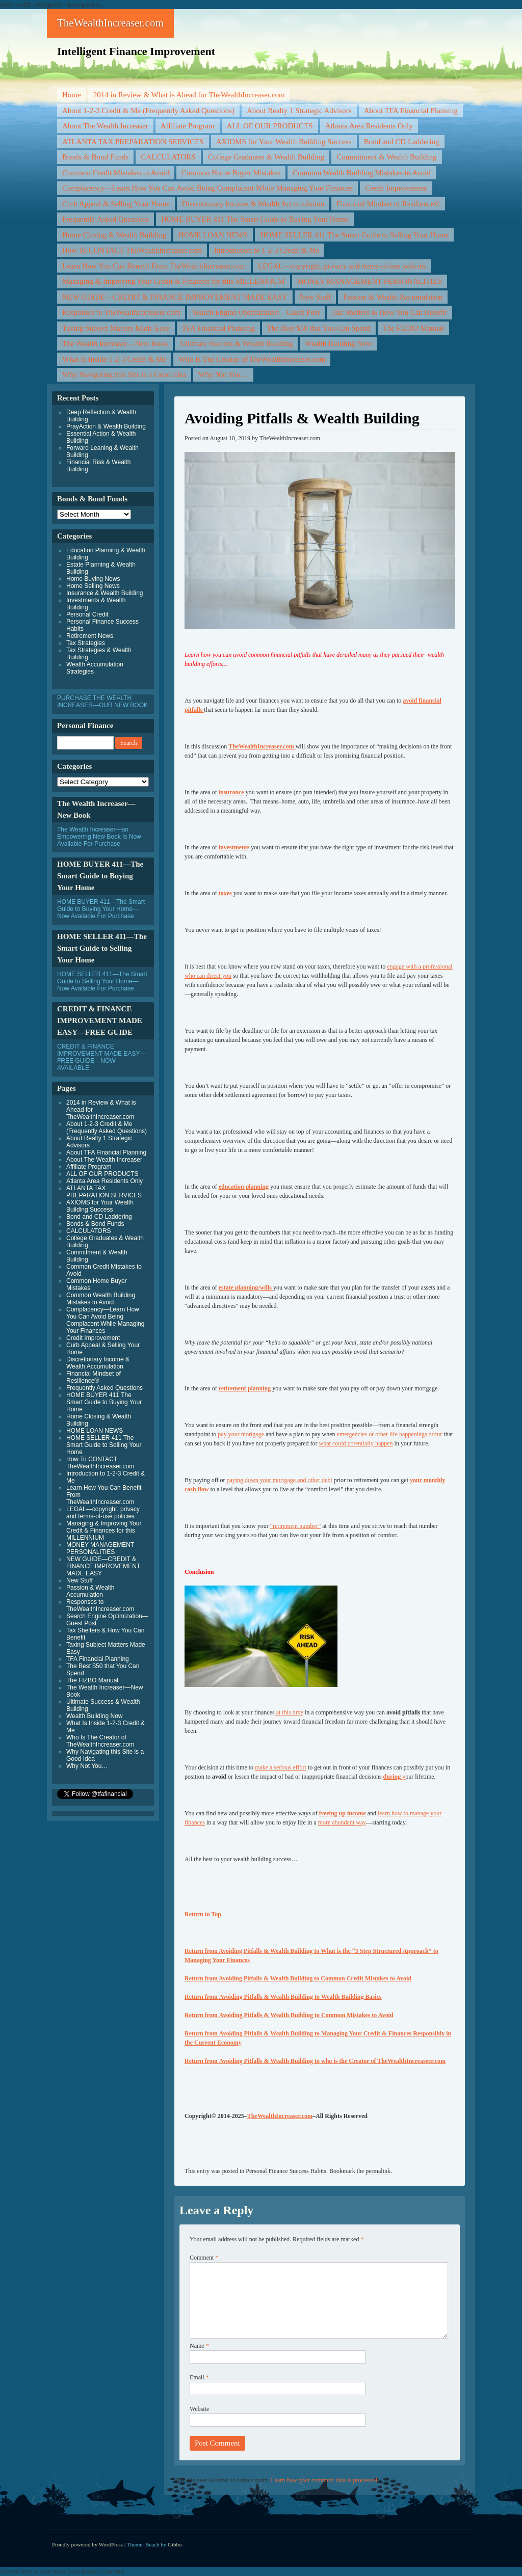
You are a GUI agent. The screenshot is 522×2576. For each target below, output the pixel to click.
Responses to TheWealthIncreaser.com (121, 312)
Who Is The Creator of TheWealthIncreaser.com (251, 359)
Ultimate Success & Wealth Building (236, 343)
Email (199, 2377)
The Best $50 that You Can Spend (319, 328)
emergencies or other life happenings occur (389, 1434)
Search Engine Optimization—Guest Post (256, 312)
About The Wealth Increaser (105, 126)
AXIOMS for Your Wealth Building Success (284, 142)
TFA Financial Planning (218, 328)
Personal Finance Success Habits (286, 2171)
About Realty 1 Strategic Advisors (299, 110)
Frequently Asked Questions (105, 219)
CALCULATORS (168, 157)
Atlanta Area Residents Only (369, 126)
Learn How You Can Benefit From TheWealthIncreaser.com (154, 266)
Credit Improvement (396, 188)
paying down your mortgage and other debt (279, 1480)
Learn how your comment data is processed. (325, 2480)
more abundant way (342, 1822)
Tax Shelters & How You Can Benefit (389, 312)
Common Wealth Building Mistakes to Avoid (361, 173)
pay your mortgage (241, 1434)
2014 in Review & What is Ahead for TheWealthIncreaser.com (189, 95)
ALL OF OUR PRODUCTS (270, 126)
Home (71, 95)
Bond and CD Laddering (401, 142)
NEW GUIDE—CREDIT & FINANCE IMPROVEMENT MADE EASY (175, 297)
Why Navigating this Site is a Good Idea (124, 374)
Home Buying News (93, 578)
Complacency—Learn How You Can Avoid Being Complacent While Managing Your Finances (207, 188)
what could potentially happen (356, 1443)
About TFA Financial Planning (411, 110)
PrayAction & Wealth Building (106, 426)
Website (199, 2408)
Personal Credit (87, 614)
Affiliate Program (188, 126)
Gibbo (175, 2544)
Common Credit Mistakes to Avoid (115, 173)
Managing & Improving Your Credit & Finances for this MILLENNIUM (173, 281)
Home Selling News (93, 585)
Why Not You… (223, 374)
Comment (204, 2257)
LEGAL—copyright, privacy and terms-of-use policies (342, 266)
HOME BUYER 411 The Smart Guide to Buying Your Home (255, 219)
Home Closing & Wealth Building (114, 235)
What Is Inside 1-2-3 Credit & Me (114, 359)
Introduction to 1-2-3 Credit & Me (266, 250)
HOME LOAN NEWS (213, 235)
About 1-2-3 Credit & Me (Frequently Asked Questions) (148, 110)
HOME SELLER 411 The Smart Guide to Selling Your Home (354, 235)
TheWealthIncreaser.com (110, 23)
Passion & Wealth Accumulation (392, 297)
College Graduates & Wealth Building (266, 157)
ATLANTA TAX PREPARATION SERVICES (133, 142)
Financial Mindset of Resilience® (388, 204)
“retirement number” (295, 1526)
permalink (378, 2171)
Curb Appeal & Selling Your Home (116, 204)
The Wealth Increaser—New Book (115, 343)
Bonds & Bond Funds (95, 157)
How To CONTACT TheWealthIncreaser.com (132, 250)
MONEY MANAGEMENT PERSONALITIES (369, 281)
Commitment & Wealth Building (386, 157)
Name (199, 2345)
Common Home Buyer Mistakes (231, 173)
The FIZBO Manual (413, 328)
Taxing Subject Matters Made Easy (116, 328)
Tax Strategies (85, 643)
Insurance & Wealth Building (104, 593)
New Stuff (315, 297)
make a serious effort (280, 1767)
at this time (289, 1712)
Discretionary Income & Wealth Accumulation (253, 204)
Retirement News (89, 635)
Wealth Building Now (338, 343)
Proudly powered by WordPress (87, 2544)
